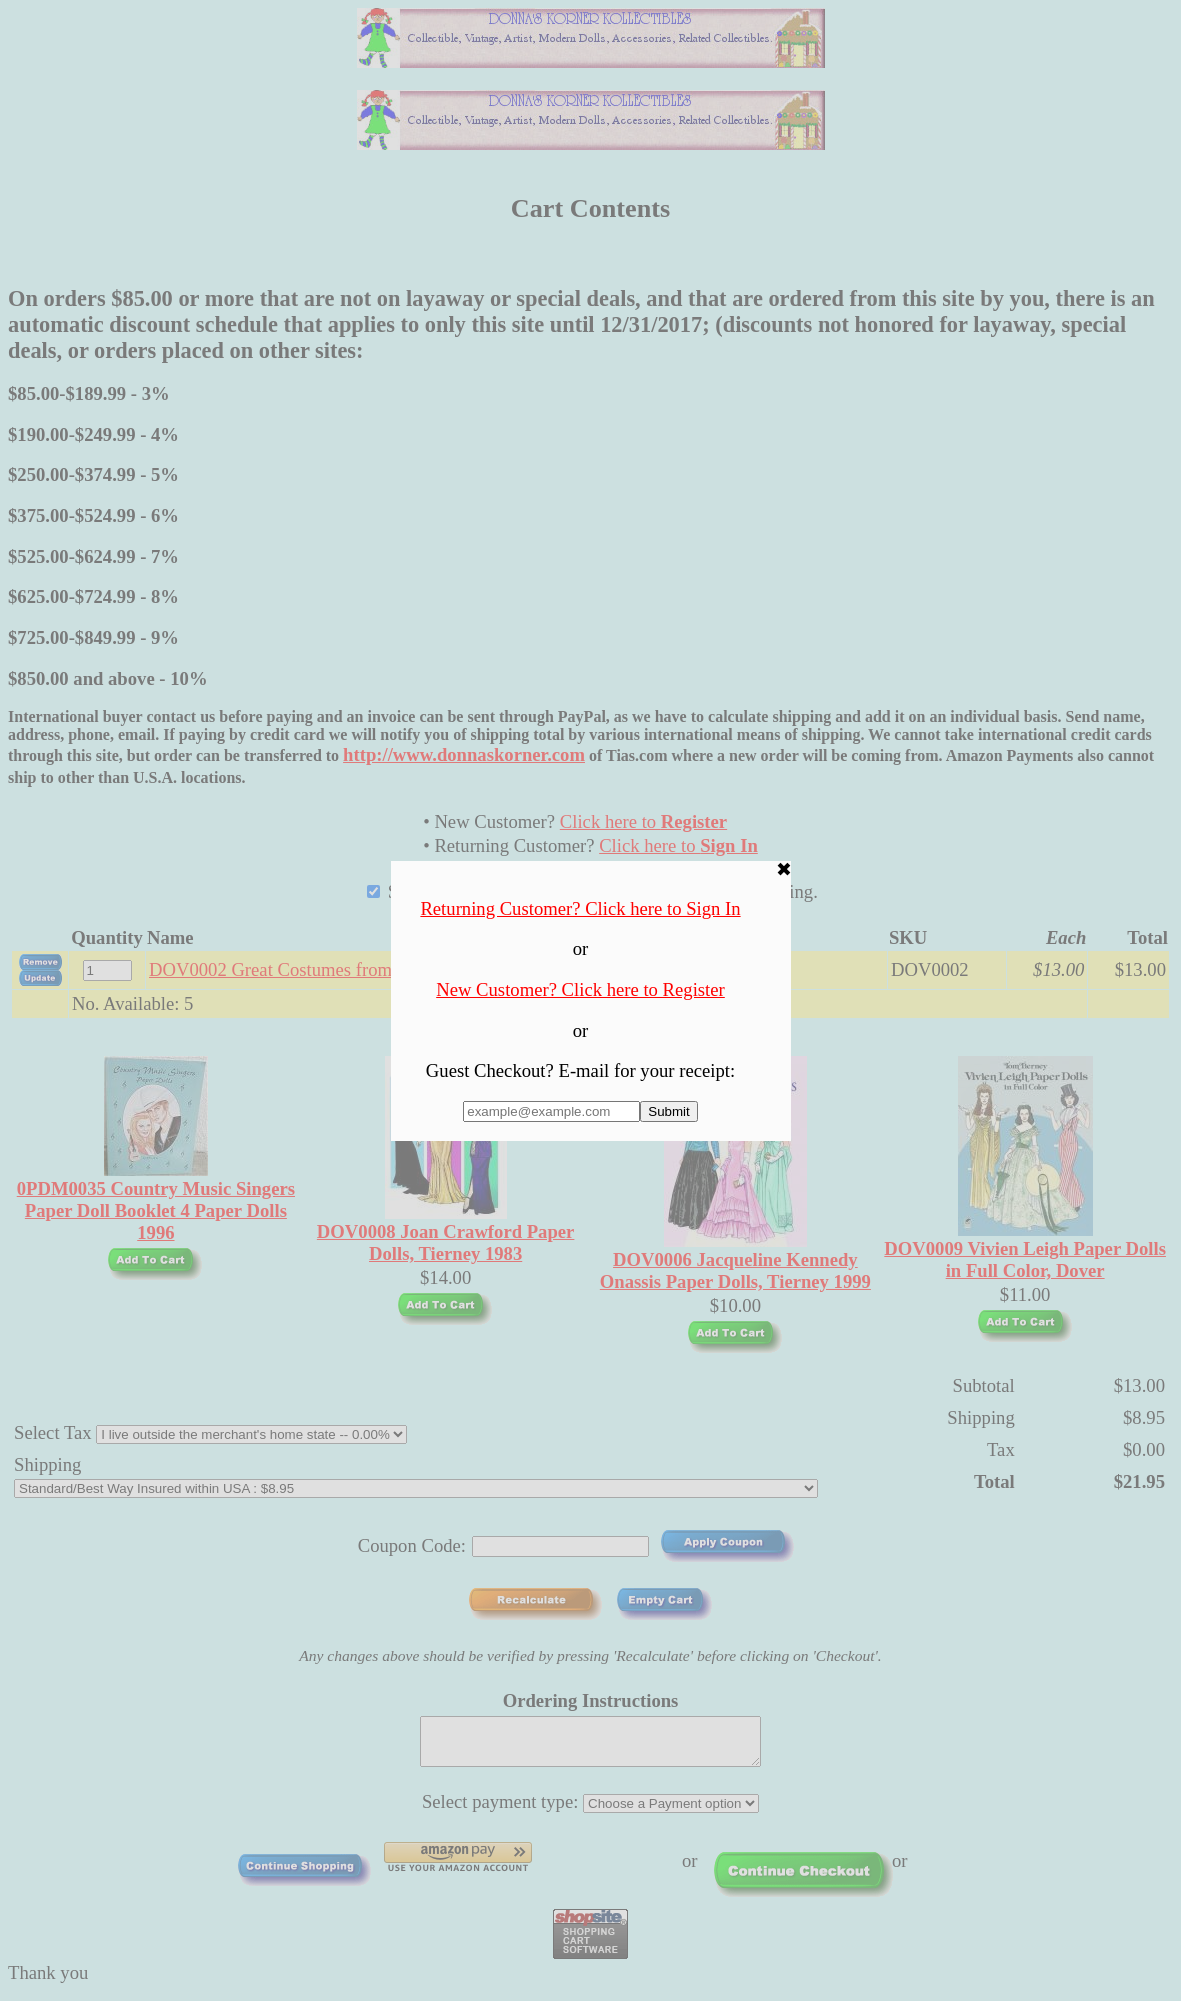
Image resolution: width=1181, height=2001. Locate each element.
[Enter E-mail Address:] (551, 1111)
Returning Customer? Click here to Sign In (580, 908)
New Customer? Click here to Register (580, 989)
